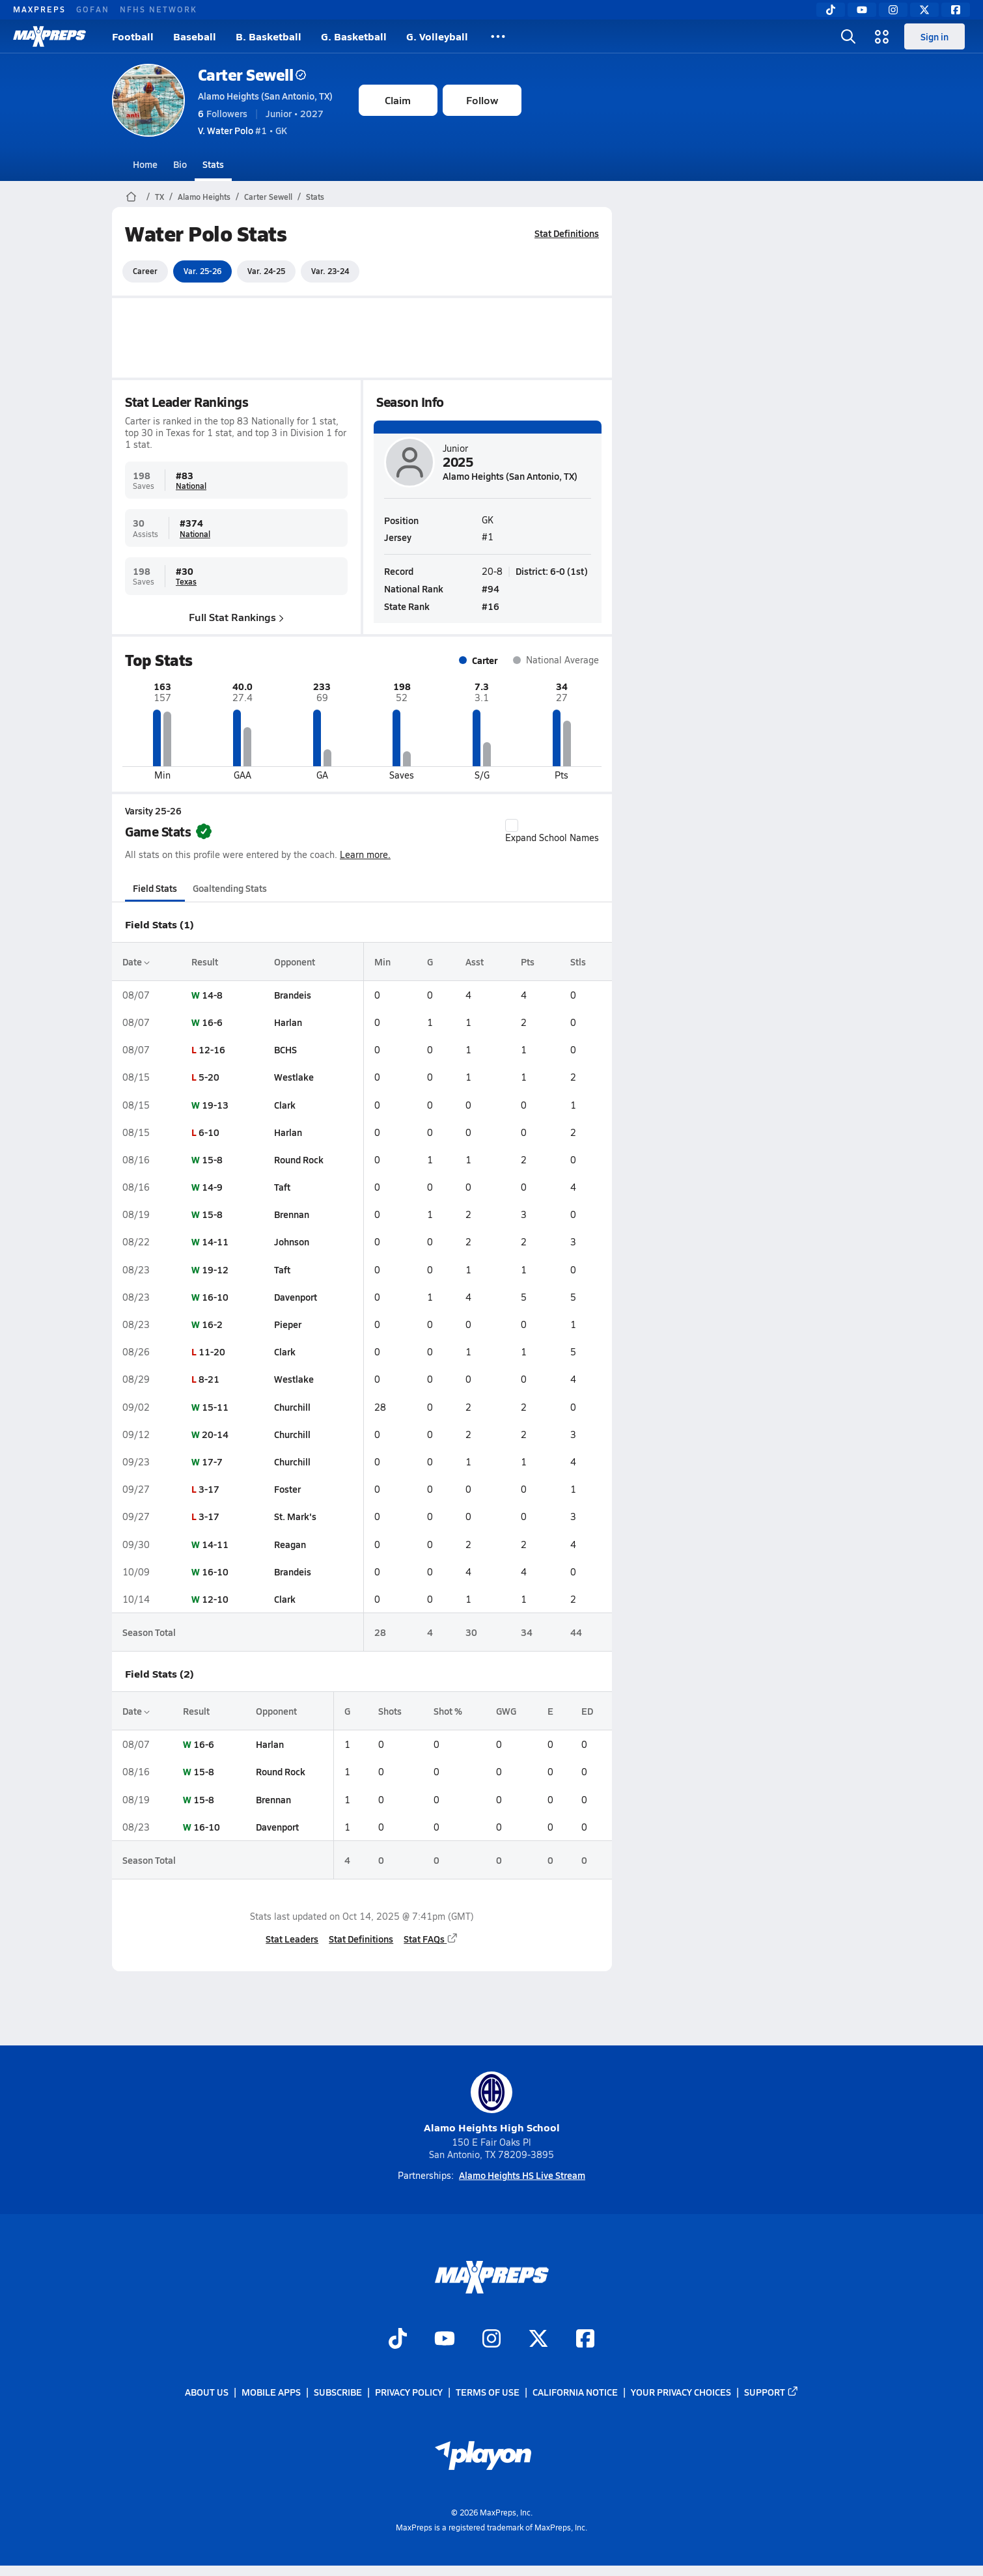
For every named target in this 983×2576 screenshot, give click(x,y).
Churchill (291, 1406)
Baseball (194, 36)
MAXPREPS (39, 9)
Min (382, 961)
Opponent (293, 961)
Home (145, 164)
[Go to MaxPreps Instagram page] (491, 2339)
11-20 (211, 1351)
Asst (474, 961)
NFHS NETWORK (158, 9)
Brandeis (292, 994)
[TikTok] (830, 10)
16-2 (211, 1324)
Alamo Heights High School (492, 2103)
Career (145, 271)
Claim (398, 99)
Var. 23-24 (330, 271)
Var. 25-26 (202, 271)
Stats (213, 164)
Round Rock (298, 1159)
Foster (286, 1488)
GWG (506, 1711)
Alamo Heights (204, 196)
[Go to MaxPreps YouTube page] (444, 2339)
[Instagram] (893, 10)
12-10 (214, 1598)
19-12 (214, 1269)
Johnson (291, 1241)
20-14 (214, 1434)
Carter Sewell (252, 74)
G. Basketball (354, 36)
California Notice (575, 2392)
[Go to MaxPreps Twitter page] (538, 2339)
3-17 (208, 1488)
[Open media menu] (882, 36)
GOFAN (92, 9)
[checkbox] (511, 825)
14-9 (211, 1186)
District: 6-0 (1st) (552, 570)
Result (204, 961)
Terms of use (487, 2392)
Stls (578, 961)
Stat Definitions (566, 233)
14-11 (214, 1241)
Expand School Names (552, 831)
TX (159, 196)
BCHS (284, 1049)
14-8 (211, 994)
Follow (482, 99)
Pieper (287, 1324)
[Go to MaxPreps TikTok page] (397, 2339)
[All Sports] (498, 36)
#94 (490, 587)
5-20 (208, 1076)
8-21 (208, 1378)
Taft (281, 1186)
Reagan (289, 1544)
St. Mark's (294, 1516)
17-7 (211, 1461)
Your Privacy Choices (681, 2392)
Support (771, 2392)
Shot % (448, 1711)
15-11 (214, 1406)
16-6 (211, 1022)
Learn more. (365, 854)
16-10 (214, 1296)
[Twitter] (924, 10)
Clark (284, 1104)
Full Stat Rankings (236, 616)
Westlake (293, 1076)
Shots (389, 1711)
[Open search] (848, 36)
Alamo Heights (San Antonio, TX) (265, 96)
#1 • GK (242, 130)
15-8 (211, 1159)
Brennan (291, 1214)
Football (133, 36)
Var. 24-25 (266, 271)
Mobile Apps (271, 2392)
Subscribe (338, 2392)
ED (586, 1711)
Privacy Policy (409, 2392)
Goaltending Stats (230, 887)
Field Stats (155, 887)
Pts (527, 961)
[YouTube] (862, 10)
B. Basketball (268, 36)
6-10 (208, 1132)
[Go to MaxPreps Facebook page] (585, 2339)
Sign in (934, 36)
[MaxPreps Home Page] (131, 196)
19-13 (214, 1104)
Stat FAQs (431, 1939)
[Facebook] (955, 10)
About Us (206, 2392)
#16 (490, 606)
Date (136, 961)
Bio (180, 164)
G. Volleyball (437, 36)
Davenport (294, 1296)
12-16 (211, 1049)
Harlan (287, 1022)
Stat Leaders (292, 1939)
